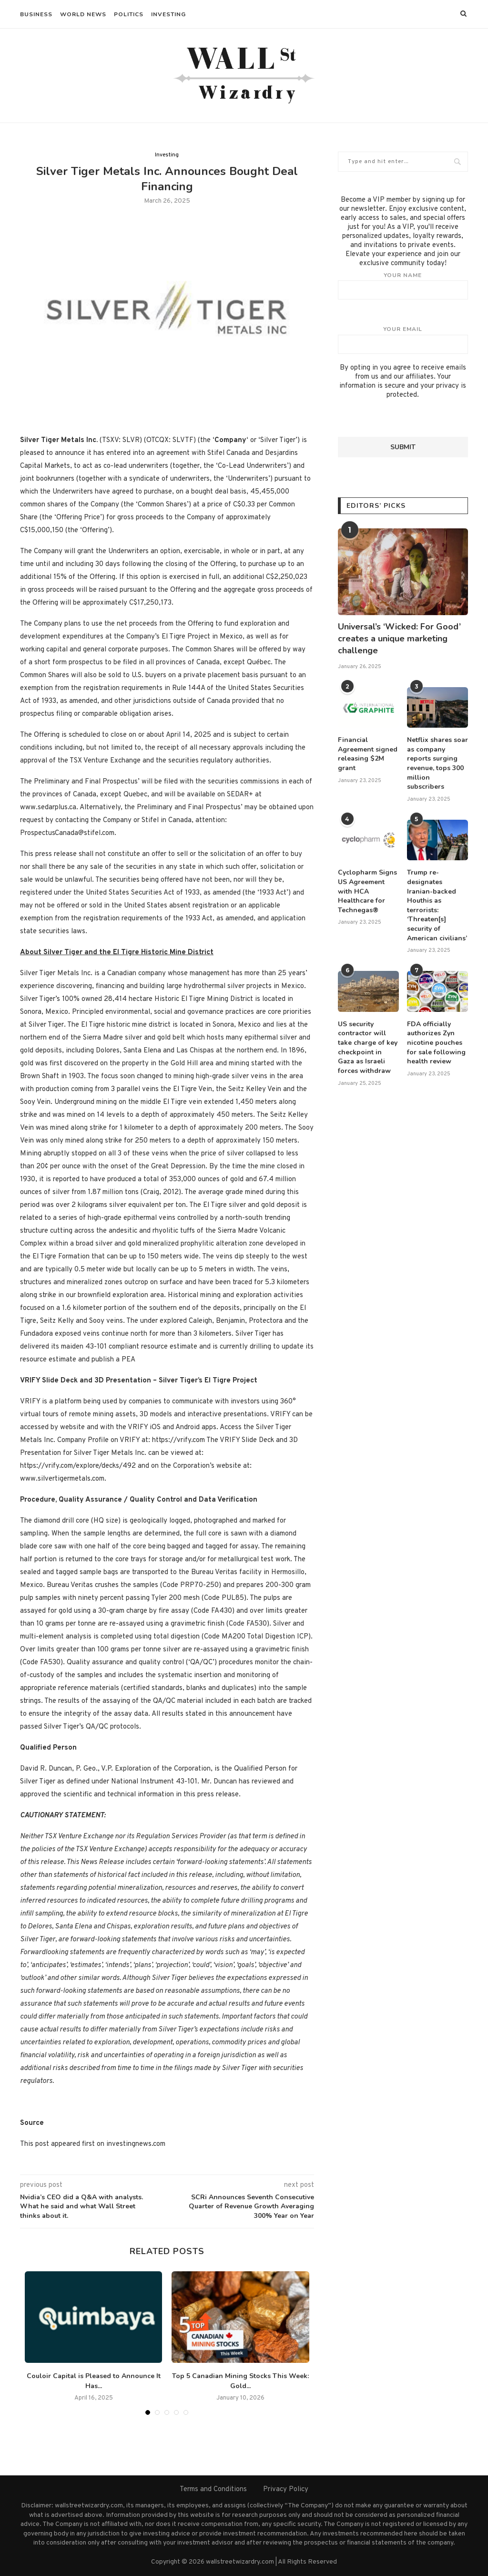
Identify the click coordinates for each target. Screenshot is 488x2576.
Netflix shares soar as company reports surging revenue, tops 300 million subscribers (437, 763)
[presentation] (410, 418)
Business (36, 14)
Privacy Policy (285, 2489)
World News (83, 14)
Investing (168, 14)
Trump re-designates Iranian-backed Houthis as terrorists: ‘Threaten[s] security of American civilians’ (437, 905)
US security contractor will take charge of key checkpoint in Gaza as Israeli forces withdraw (367, 1047)
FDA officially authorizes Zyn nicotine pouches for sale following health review (436, 1043)
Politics (128, 14)
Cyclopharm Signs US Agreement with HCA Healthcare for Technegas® (367, 891)
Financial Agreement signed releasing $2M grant (367, 754)
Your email (403, 339)
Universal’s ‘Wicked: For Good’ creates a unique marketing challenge (399, 638)
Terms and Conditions (213, 2489)
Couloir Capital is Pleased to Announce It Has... (94, 2381)
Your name (403, 285)
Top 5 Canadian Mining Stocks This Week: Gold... (240, 2381)
